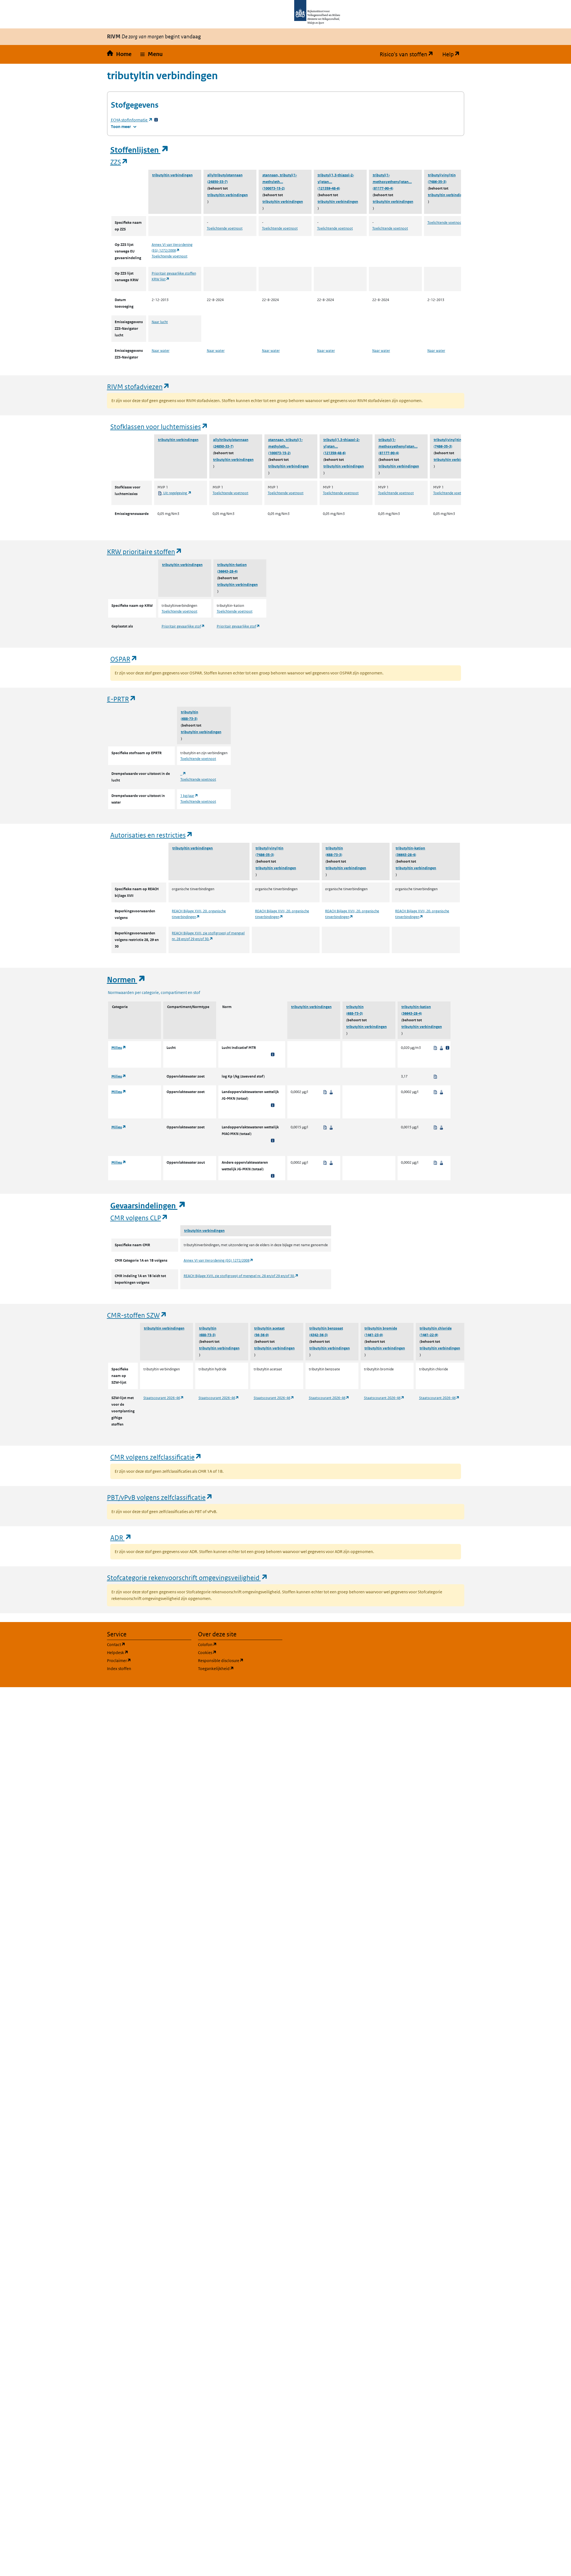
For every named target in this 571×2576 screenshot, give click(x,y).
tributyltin (189, 712)
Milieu (118, 1047)
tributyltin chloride (436, 1328)
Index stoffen (119, 1668)
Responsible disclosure (240, 1660)
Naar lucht (160, 322)
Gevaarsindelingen (148, 1206)
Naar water (161, 350)
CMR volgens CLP (139, 1218)
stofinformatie (132, 120)
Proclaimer (145, 1660)
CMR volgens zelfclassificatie (156, 1457)
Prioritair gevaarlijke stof (183, 626)
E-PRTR (121, 699)
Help (453, 54)
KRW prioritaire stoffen (144, 551)
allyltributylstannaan (225, 175)
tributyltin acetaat (269, 1328)
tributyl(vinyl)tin (442, 175)
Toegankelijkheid (240, 1668)
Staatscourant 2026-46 (163, 1397)
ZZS (119, 162)
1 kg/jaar (189, 795)
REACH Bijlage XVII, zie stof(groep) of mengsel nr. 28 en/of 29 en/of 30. (241, 1276)
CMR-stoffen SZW (137, 1315)
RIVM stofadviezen (138, 386)
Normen (126, 980)
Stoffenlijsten (139, 150)
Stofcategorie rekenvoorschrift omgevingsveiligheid (187, 1577)
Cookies (233, 1652)
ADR (121, 1537)
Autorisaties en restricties (151, 835)
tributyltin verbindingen (172, 175)
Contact (142, 1644)
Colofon (234, 1644)
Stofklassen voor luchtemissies (159, 426)
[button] (151, 54)
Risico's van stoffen (409, 54)
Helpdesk (144, 1652)
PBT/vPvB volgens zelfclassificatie (160, 1497)
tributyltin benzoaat (326, 1328)
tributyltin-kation (232, 564)
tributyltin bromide (380, 1328)
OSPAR (124, 659)
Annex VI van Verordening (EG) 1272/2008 (218, 1260)
